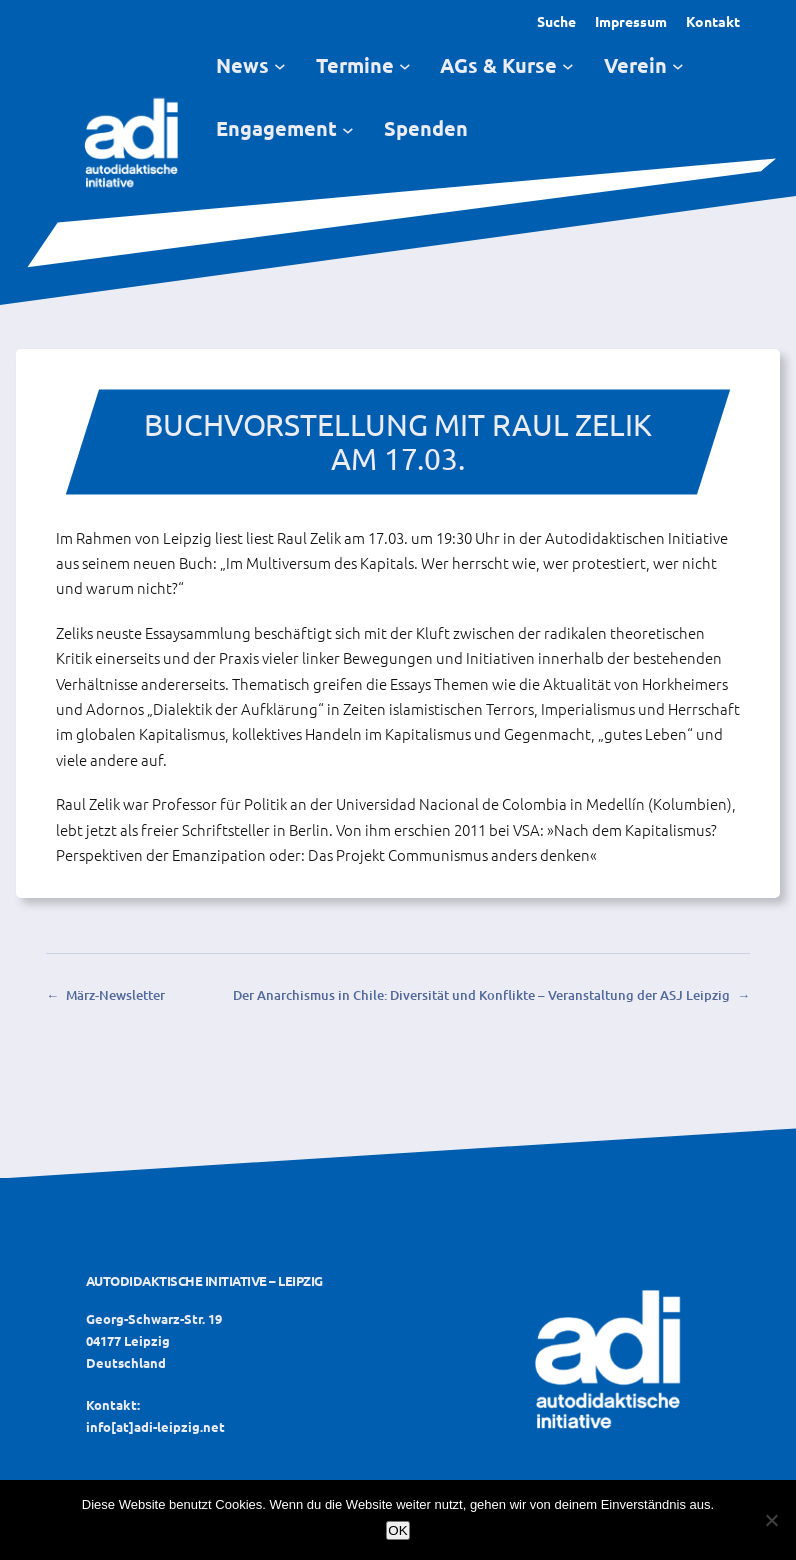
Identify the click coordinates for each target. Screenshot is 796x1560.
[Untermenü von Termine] (405, 66)
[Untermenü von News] (280, 66)
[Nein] (771, 1520)
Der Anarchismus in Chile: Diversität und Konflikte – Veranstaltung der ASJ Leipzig (481, 995)
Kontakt (713, 21)
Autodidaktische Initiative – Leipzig (204, 1280)
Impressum (631, 21)
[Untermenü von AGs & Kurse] (568, 66)
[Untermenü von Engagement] (348, 129)
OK (397, 1530)
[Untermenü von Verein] (678, 66)
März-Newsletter (115, 995)
